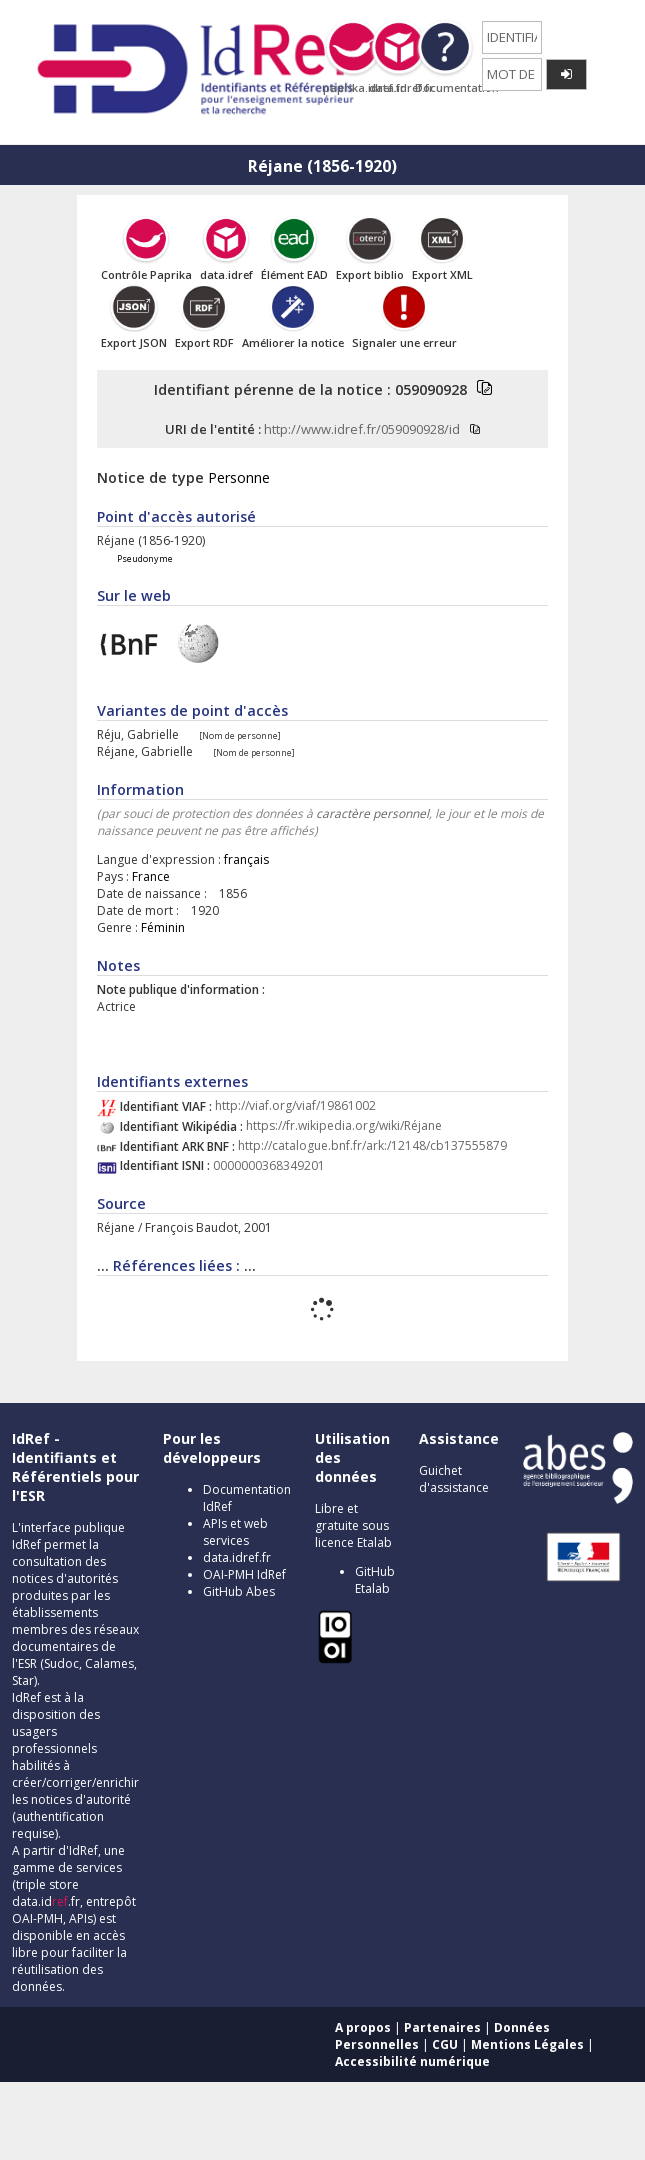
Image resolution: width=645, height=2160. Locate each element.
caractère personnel (372, 813)
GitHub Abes (239, 1591)
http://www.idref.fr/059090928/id (362, 429)
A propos (363, 2027)
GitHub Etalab (375, 1580)
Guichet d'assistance (454, 1479)
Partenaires (442, 2027)
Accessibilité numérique (412, 2061)
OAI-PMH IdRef (244, 1574)
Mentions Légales (527, 2044)
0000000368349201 (269, 1165)
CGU (445, 2044)
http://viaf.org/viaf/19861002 (295, 1106)
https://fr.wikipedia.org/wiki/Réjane (344, 1126)
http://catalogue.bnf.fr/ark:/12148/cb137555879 (372, 1146)
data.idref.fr (237, 1557)
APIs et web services (235, 1532)
